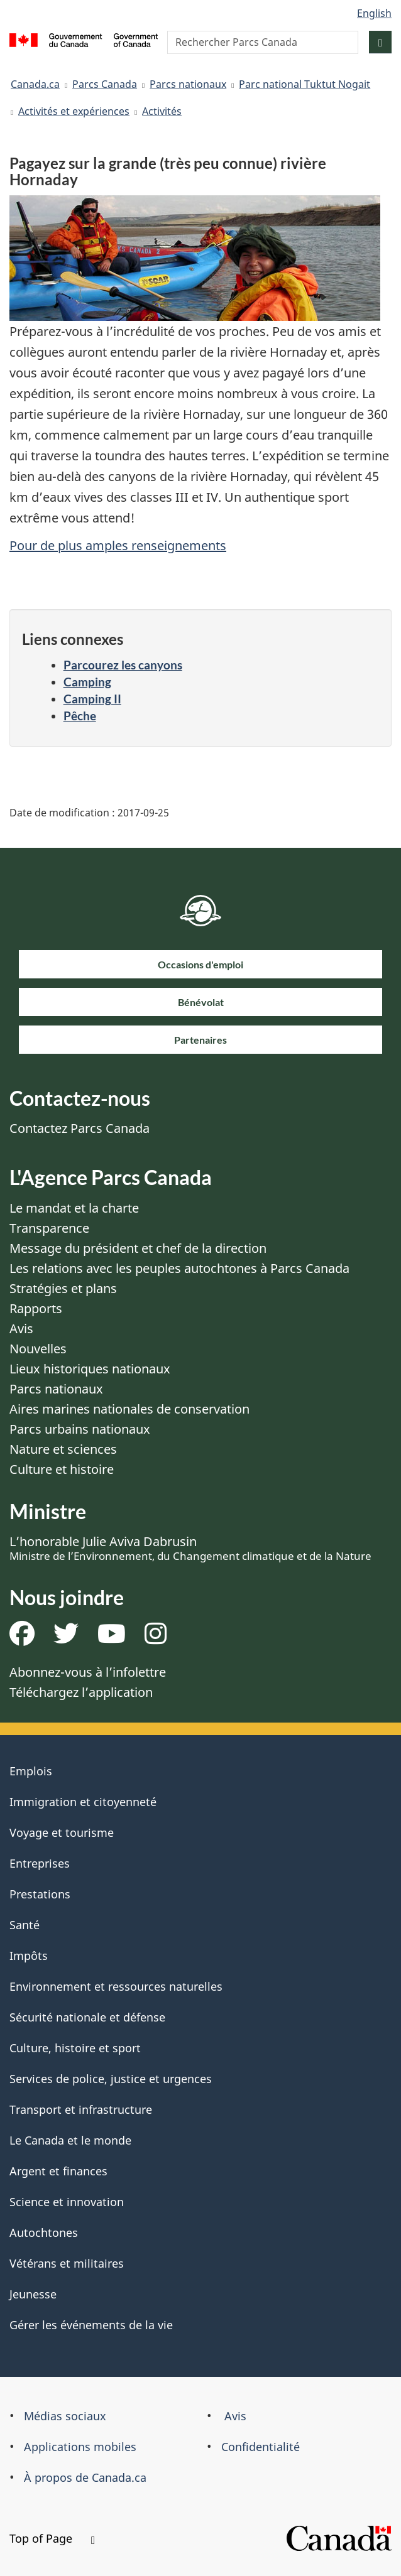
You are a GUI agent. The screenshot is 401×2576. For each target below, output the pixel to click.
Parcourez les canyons (122, 665)
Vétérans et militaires (66, 2263)
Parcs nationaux (188, 84)
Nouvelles (38, 1348)
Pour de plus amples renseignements (117, 545)
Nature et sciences (63, 1449)
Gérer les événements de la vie (91, 2324)
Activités (162, 111)
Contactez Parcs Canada (79, 1128)
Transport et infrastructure (80, 2109)
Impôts (28, 1955)
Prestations (39, 1894)
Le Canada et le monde (70, 2140)
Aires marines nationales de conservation (129, 1408)
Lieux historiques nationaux (89, 1368)
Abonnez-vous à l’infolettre (87, 1672)
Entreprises (39, 1863)
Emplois (30, 1770)
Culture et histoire (61, 1469)
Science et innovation (66, 2201)
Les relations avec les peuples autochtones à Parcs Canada (179, 1268)
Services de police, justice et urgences (110, 2078)
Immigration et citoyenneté (83, 1801)
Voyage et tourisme (61, 1832)
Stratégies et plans (63, 1288)
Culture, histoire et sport (75, 2047)
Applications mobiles (80, 2446)
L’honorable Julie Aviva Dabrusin (190, 1548)
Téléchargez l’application (81, 1692)
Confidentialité (260, 2446)
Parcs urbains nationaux (79, 1429)
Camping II (92, 698)
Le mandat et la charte (74, 1207)
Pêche (79, 715)
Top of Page (52, 2538)
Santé (24, 1924)
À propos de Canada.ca (85, 2477)
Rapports (35, 1308)
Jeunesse (33, 2294)
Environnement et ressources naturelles (115, 1986)
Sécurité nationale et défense (87, 2017)
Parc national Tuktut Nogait (304, 84)
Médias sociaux (65, 2415)
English (374, 13)
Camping (87, 681)
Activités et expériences (73, 111)
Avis (21, 1328)
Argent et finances (58, 2170)
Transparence (49, 1228)
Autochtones (43, 2232)
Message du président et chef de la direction (137, 1248)
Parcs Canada (104, 84)
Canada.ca (35, 84)
